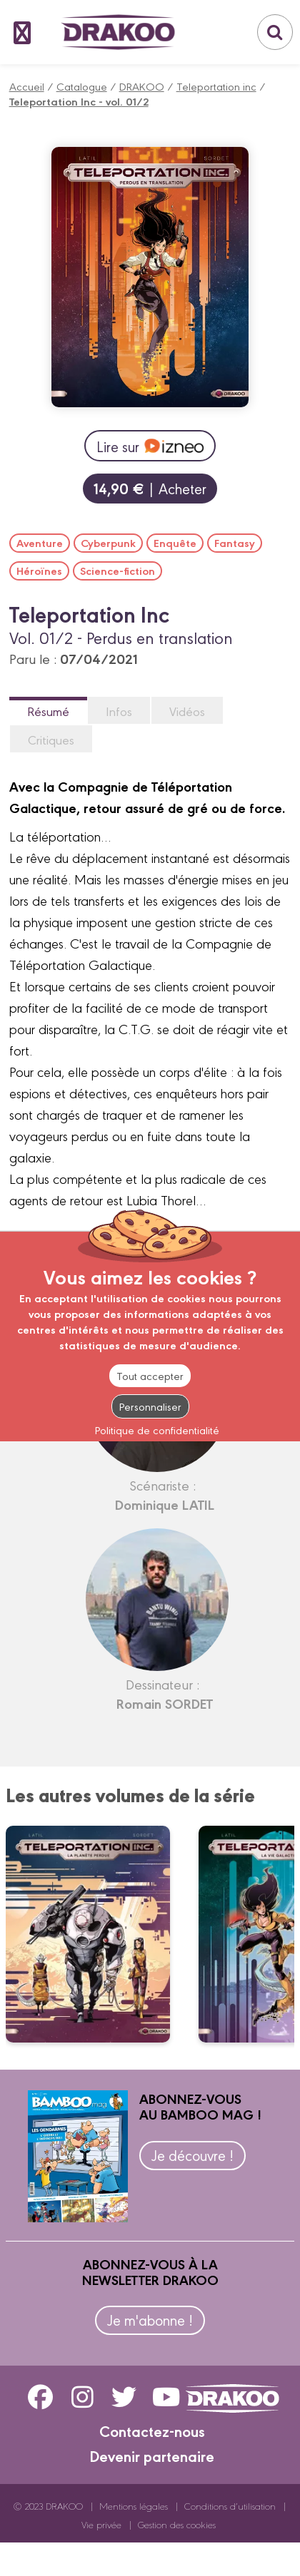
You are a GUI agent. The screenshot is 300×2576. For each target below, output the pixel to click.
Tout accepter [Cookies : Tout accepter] (150, 1375)
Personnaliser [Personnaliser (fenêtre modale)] (150, 1406)
